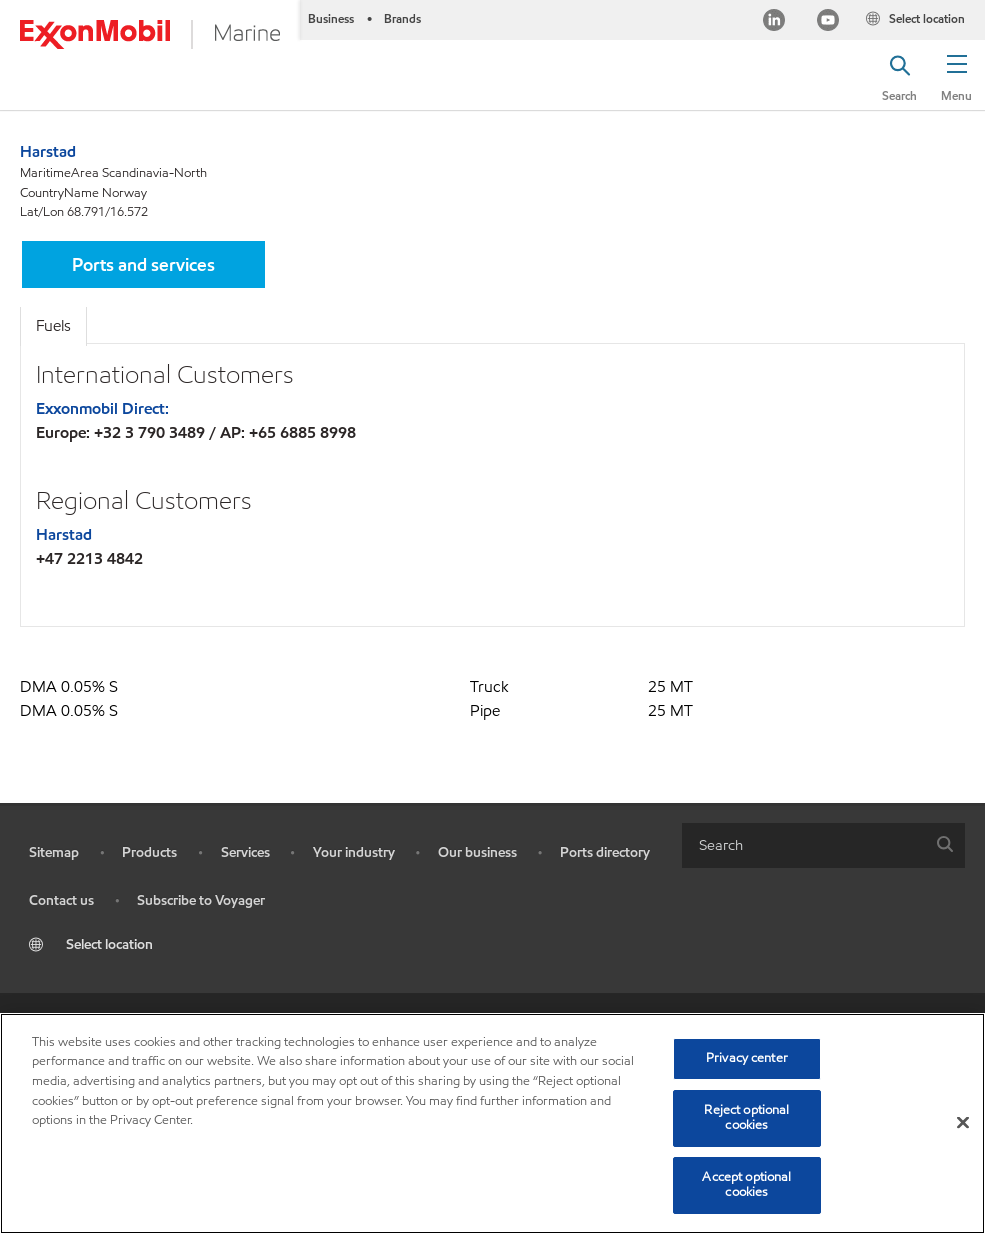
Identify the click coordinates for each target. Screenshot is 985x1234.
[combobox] (824, 845)
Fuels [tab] (53, 325)
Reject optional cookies (746, 1118)
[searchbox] (804, 845)
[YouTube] (828, 22)
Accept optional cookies (746, 1185)
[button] (956, 75)
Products (149, 852)
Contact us (61, 900)
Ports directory (605, 852)
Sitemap (54, 852)
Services (245, 852)
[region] (492, 1123)
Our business (477, 852)
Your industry (354, 852)
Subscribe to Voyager (201, 900)
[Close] (963, 1123)
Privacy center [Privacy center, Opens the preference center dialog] (747, 1058)
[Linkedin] (774, 22)
